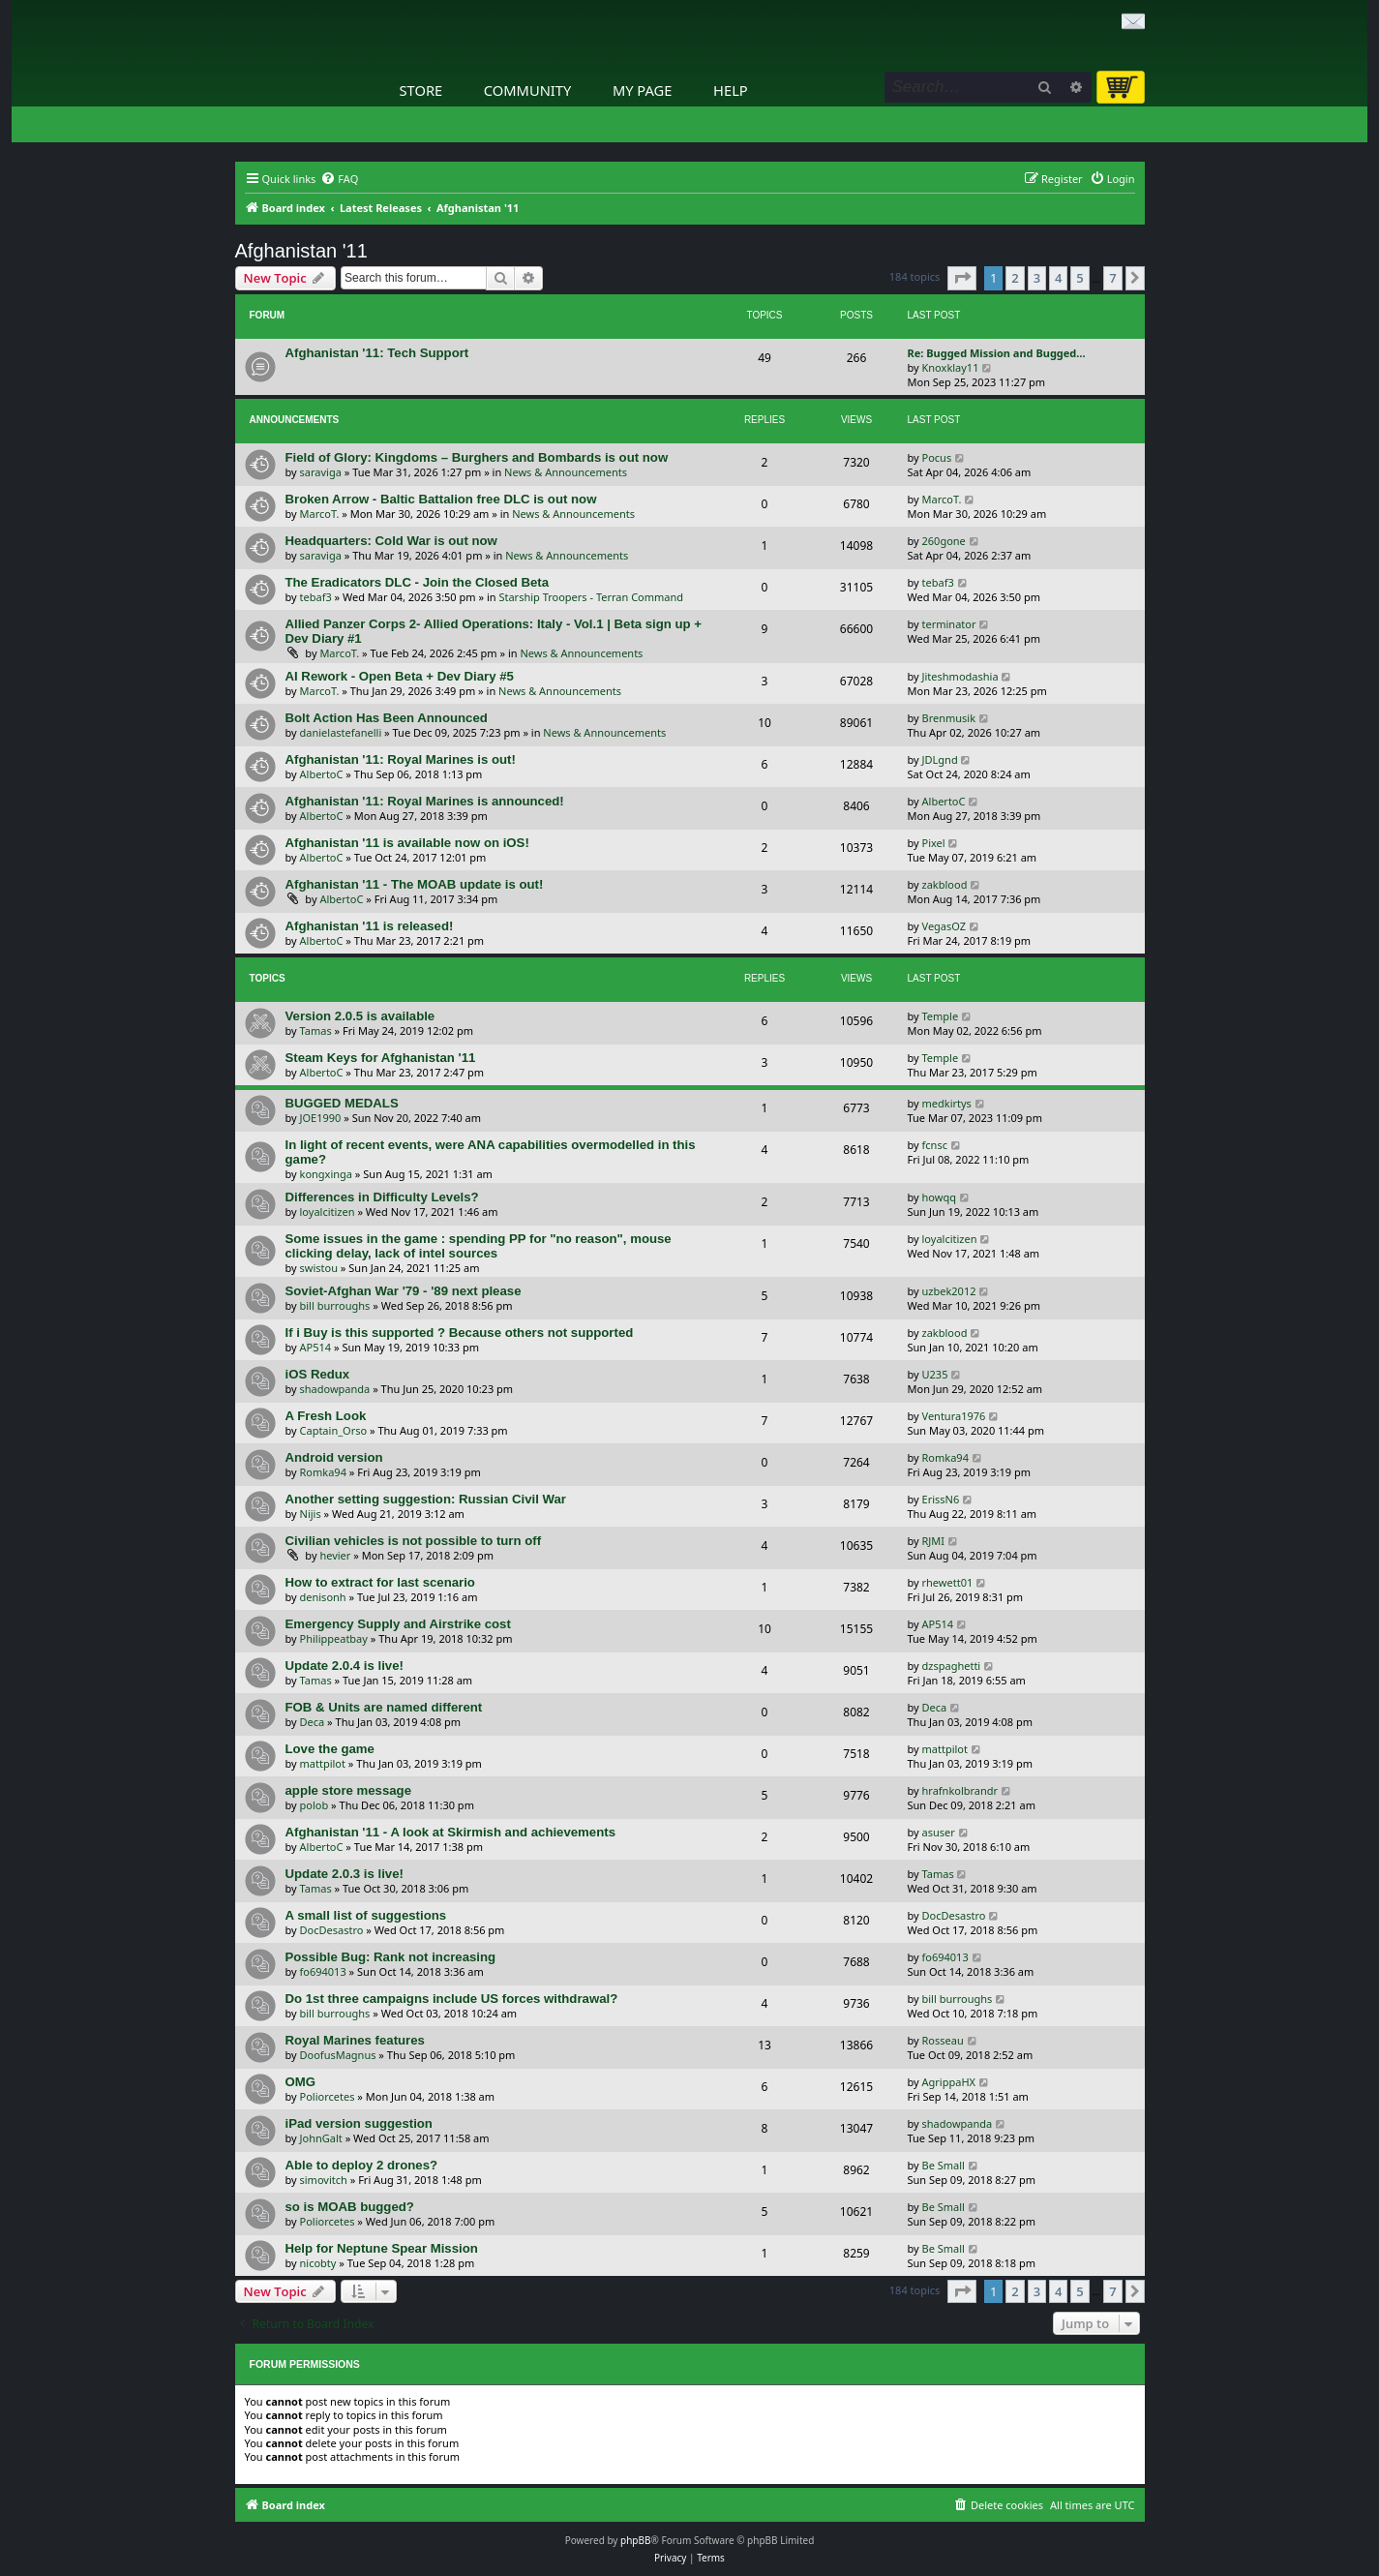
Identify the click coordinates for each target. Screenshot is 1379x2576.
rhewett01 (948, 1582)
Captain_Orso (334, 1430)
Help (730, 90)
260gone (944, 540)
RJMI (933, 1540)
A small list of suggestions (366, 1915)
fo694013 (323, 1971)
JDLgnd (940, 759)
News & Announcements (565, 472)
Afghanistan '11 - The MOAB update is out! (414, 884)
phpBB (635, 2540)
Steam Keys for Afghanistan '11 (380, 1057)
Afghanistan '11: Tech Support (377, 353)
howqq (939, 1197)
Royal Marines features (355, 2040)
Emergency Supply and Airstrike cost (398, 1624)
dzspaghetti (951, 1665)
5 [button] (1079, 278)
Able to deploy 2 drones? (361, 2165)
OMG (300, 2082)
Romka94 (323, 1472)
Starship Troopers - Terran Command (590, 597)
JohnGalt (321, 2138)
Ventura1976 (954, 1416)
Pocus (937, 457)
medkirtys (947, 1103)
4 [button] (1058, 278)
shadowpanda (335, 1388)
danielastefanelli (341, 732)
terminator (949, 624)
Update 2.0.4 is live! (344, 1665)
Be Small (943, 2165)
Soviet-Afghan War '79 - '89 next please (403, 1291)
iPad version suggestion (359, 2123)
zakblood (945, 884)
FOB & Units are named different (384, 1707)
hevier (334, 1555)
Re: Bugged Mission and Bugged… (997, 353)
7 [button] (1112, 278)
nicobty (318, 2263)
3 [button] (1037, 278)
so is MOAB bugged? (349, 2206)
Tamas (316, 1030)
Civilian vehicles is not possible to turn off (413, 1540)
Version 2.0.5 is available (360, 1016)
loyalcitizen (327, 1211)
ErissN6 (941, 1499)
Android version (334, 1457)
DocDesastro (332, 1930)
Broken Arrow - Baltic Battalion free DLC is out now (441, 499)
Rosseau (943, 2040)
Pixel (933, 842)
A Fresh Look (326, 1416)
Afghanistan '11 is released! (369, 926)
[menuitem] (339, 179)
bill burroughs (335, 1305)
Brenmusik (949, 718)
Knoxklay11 (950, 367)
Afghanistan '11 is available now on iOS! (407, 842)
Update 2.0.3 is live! (344, 1873)
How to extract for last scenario (380, 1582)
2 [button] (1014, 278)
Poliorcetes (327, 2096)
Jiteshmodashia (960, 676)
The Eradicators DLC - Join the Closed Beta (417, 582)
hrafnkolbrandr (960, 1790)
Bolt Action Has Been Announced (386, 718)
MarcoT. (320, 513)
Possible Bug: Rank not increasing (390, 1957)
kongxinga (326, 1174)
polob (314, 1805)
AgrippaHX (948, 2082)
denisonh (323, 1597)
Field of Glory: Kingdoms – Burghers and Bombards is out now (477, 457)
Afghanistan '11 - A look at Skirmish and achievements (450, 1832)
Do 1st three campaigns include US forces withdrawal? (451, 1998)
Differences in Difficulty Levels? (382, 1197)
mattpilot (322, 1763)
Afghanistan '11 (301, 250)
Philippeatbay (334, 1638)
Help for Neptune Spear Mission (381, 2248)
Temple (940, 1016)
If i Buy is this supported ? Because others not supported (459, 1332)
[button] (961, 277)
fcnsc (934, 1144)
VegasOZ (944, 926)
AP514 (316, 1347)
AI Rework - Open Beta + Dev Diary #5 (399, 676)
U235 (935, 1374)
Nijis (310, 1513)
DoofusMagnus (338, 2054)
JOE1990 (321, 1117)
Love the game (330, 1749)
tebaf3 (316, 597)
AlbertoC (322, 774)
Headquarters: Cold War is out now (391, 540)
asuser (938, 1832)
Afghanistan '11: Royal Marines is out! (400, 759)
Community (527, 90)
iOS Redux (317, 1374)
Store (421, 90)
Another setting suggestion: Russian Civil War (425, 1499)
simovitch (323, 2179)
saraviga (321, 472)
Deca (312, 1721)
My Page (643, 90)
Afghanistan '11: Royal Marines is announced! (424, 801)
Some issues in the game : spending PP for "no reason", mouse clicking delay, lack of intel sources (478, 1245)
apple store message (348, 1790)
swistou (319, 1267)
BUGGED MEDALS (342, 1103)
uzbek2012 (949, 1291)
